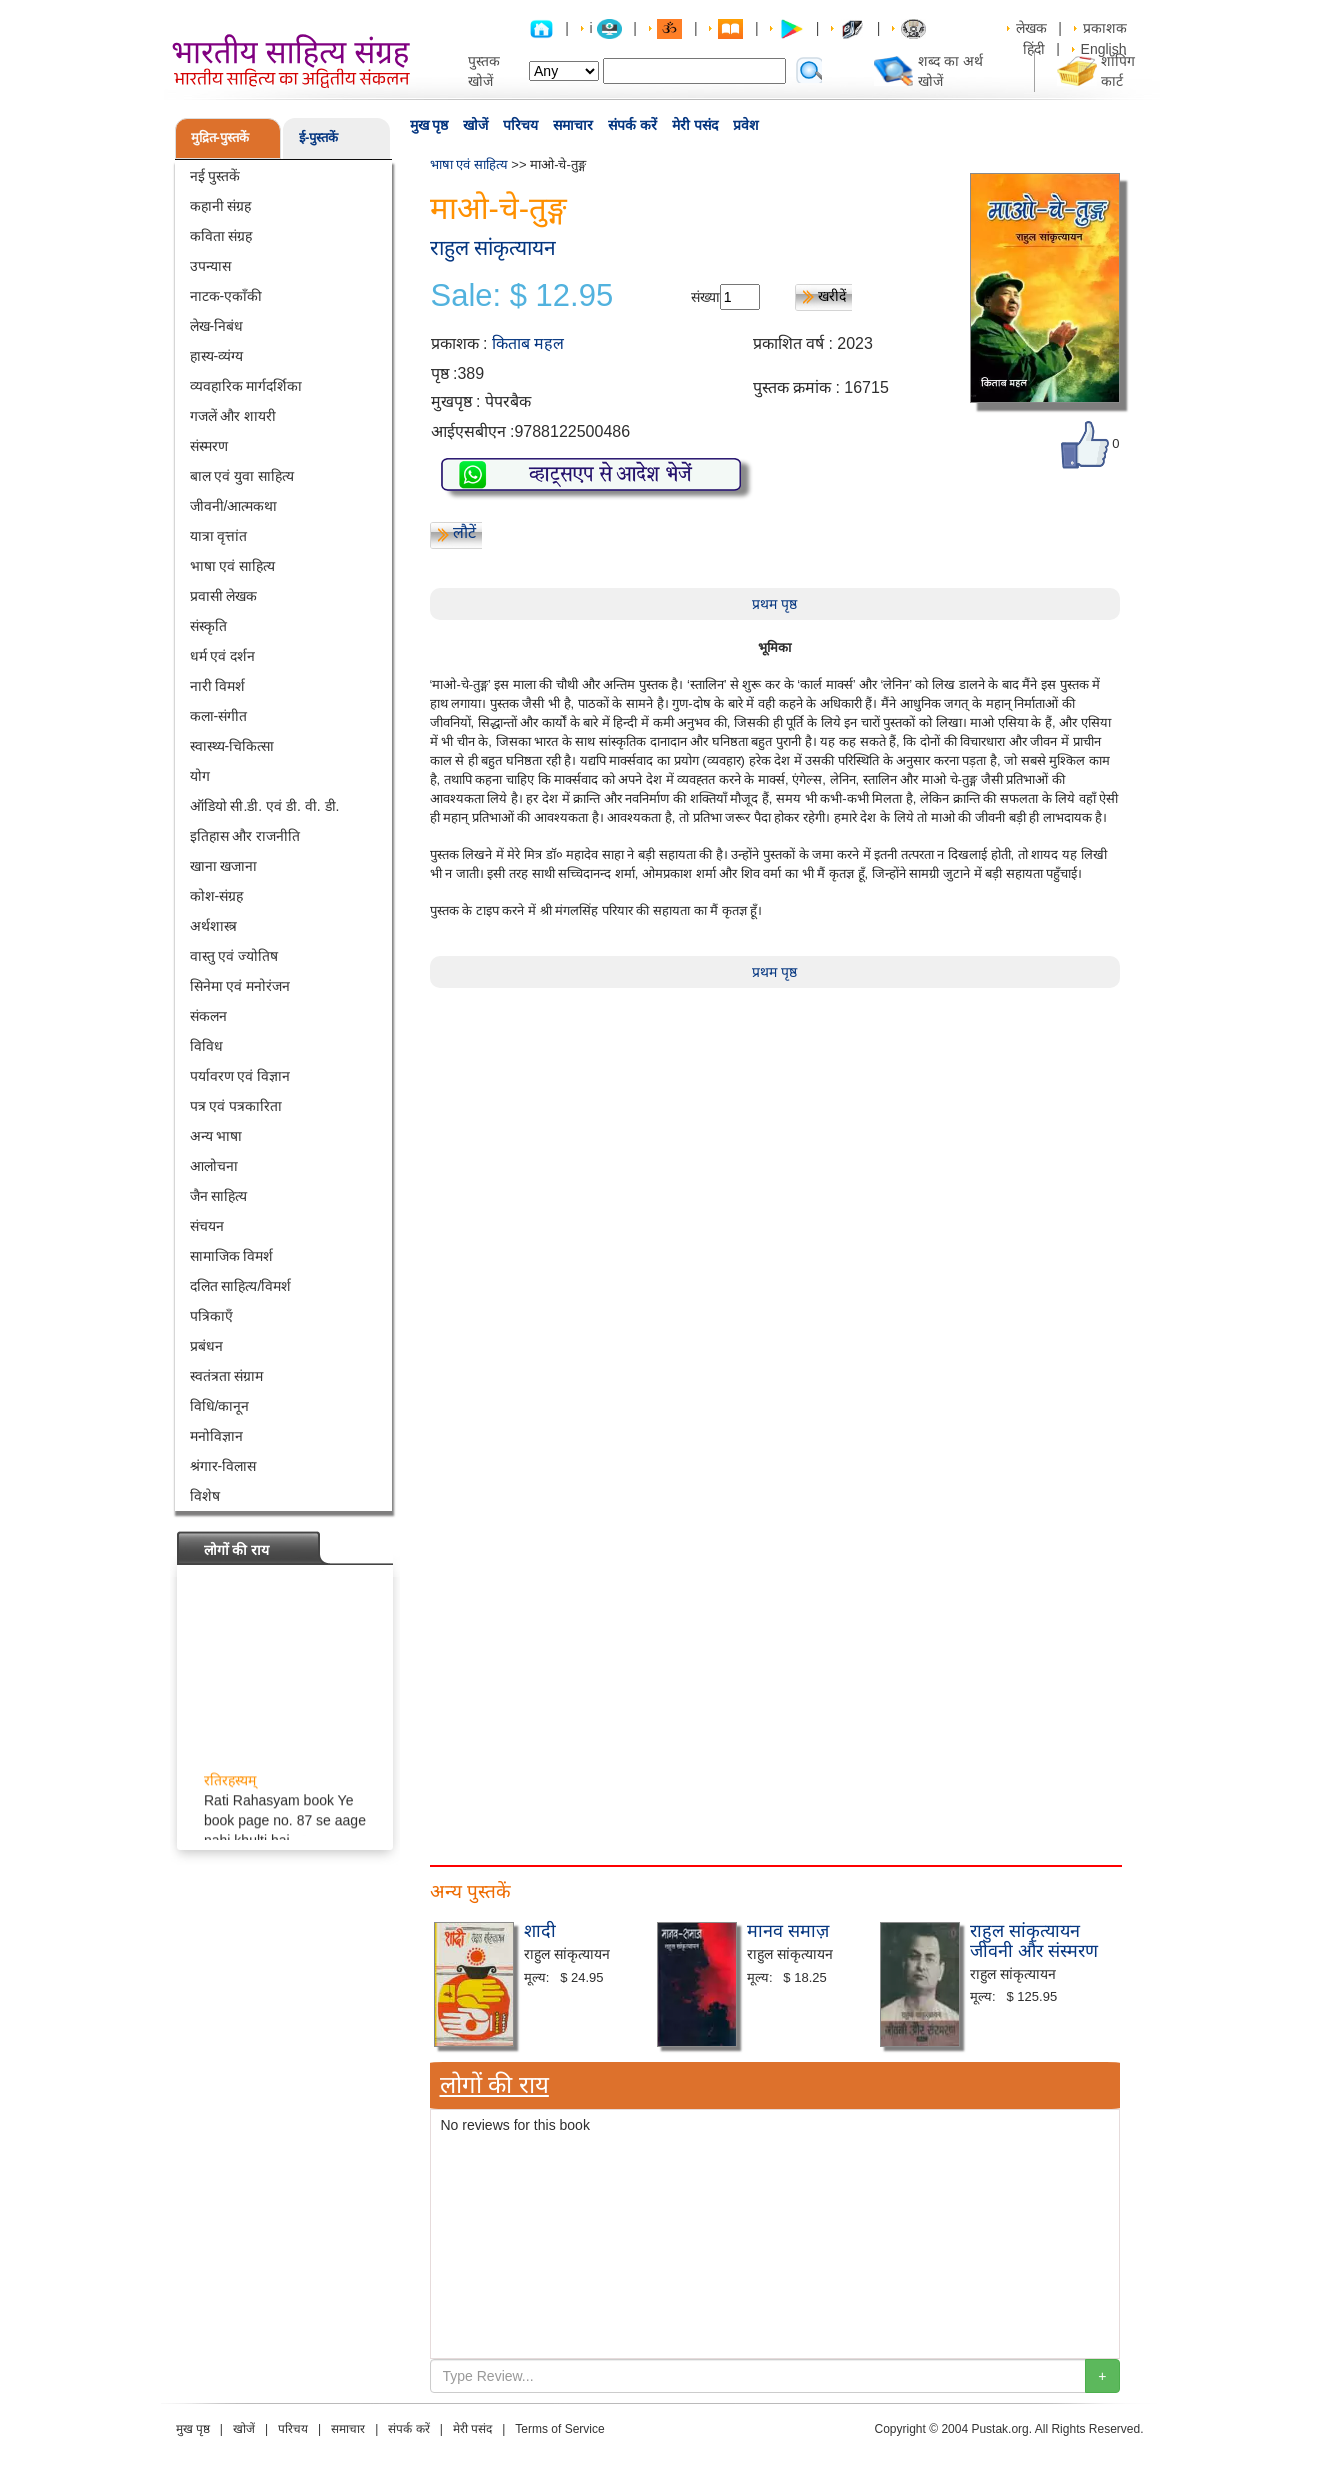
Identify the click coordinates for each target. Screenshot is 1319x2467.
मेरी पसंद (695, 125)
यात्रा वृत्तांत (219, 536)
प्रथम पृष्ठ (774, 604)
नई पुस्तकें (215, 176)
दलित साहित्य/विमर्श (241, 1286)
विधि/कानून (220, 1406)
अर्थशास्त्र (213, 926)
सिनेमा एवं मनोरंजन (240, 986)
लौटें (464, 532)
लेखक (1031, 28)
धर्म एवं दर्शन (223, 656)
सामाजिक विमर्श (232, 1256)
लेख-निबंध (217, 326)
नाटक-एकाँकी (226, 296)
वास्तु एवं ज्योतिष (234, 956)
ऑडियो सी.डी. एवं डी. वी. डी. (265, 806)
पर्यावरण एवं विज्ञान (240, 1076)
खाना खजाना (224, 866)
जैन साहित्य (219, 1196)
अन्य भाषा (216, 1136)
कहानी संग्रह (221, 206)
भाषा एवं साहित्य (233, 566)
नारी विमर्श (218, 686)
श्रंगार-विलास (223, 1466)
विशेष (205, 1496)
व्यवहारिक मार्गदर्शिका (246, 386)
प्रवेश (746, 125)
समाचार (573, 125)
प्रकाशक (1105, 28)
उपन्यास (210, 266)
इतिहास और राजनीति (245, 836)
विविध (206, 1046)
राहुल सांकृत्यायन (493, 247)
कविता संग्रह (221, 236)
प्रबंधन (206, 1346)
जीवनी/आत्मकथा (234, 506)
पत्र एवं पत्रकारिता (236, 1106)
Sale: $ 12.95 (522, 296)
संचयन (207, 1226)
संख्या (705, 297)
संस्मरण (209, 446)
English (1104, 49)
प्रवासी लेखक (224, 596)
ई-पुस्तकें (318, 137)
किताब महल (528, 343)
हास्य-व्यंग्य (217, 356)
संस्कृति (208, 626)
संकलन (208, 1016)
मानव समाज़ (788, 1931)
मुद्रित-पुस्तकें (220, 137)
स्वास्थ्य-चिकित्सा (232, 746)
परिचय (520, 125)
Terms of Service (559, 2429)
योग (200, 776)
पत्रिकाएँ (211, 1316)
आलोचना (214, 1166)
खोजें (475, 125)
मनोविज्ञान (216, 1436)
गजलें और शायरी (233, 416)
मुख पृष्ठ (429, 125)
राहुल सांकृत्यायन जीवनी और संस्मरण (1034, 1941)
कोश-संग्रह (217, 896)
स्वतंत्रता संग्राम (227, 1376)
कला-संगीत (219, 716)
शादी (540, 1931)
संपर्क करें (632, 125)
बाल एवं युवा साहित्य (242, 476)
